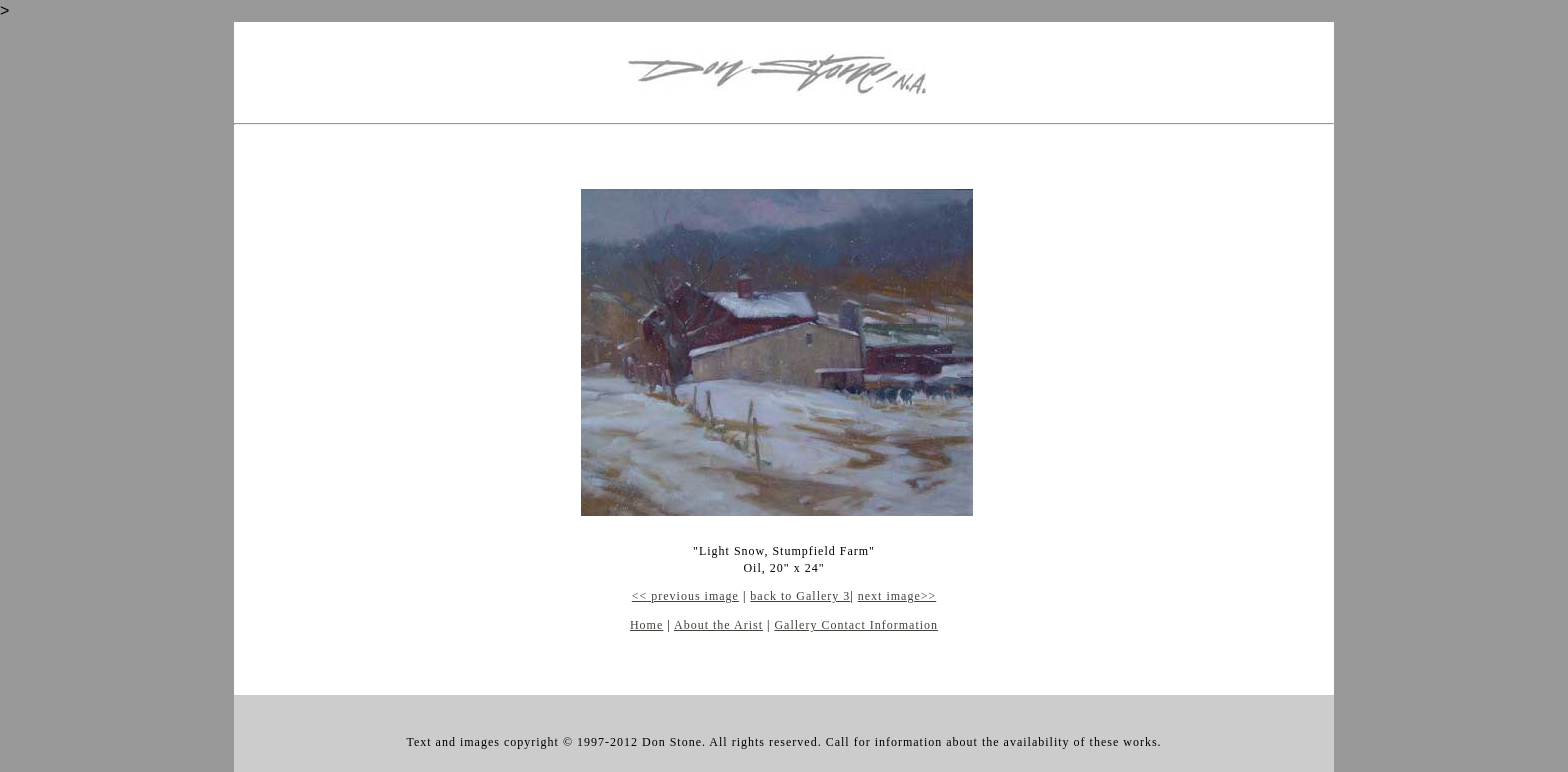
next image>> (897, 596)
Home (646, 625)
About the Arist (718, 625)
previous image (693, 596)
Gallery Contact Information (856, 625)
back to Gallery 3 (800, 596)
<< (640, 596)
